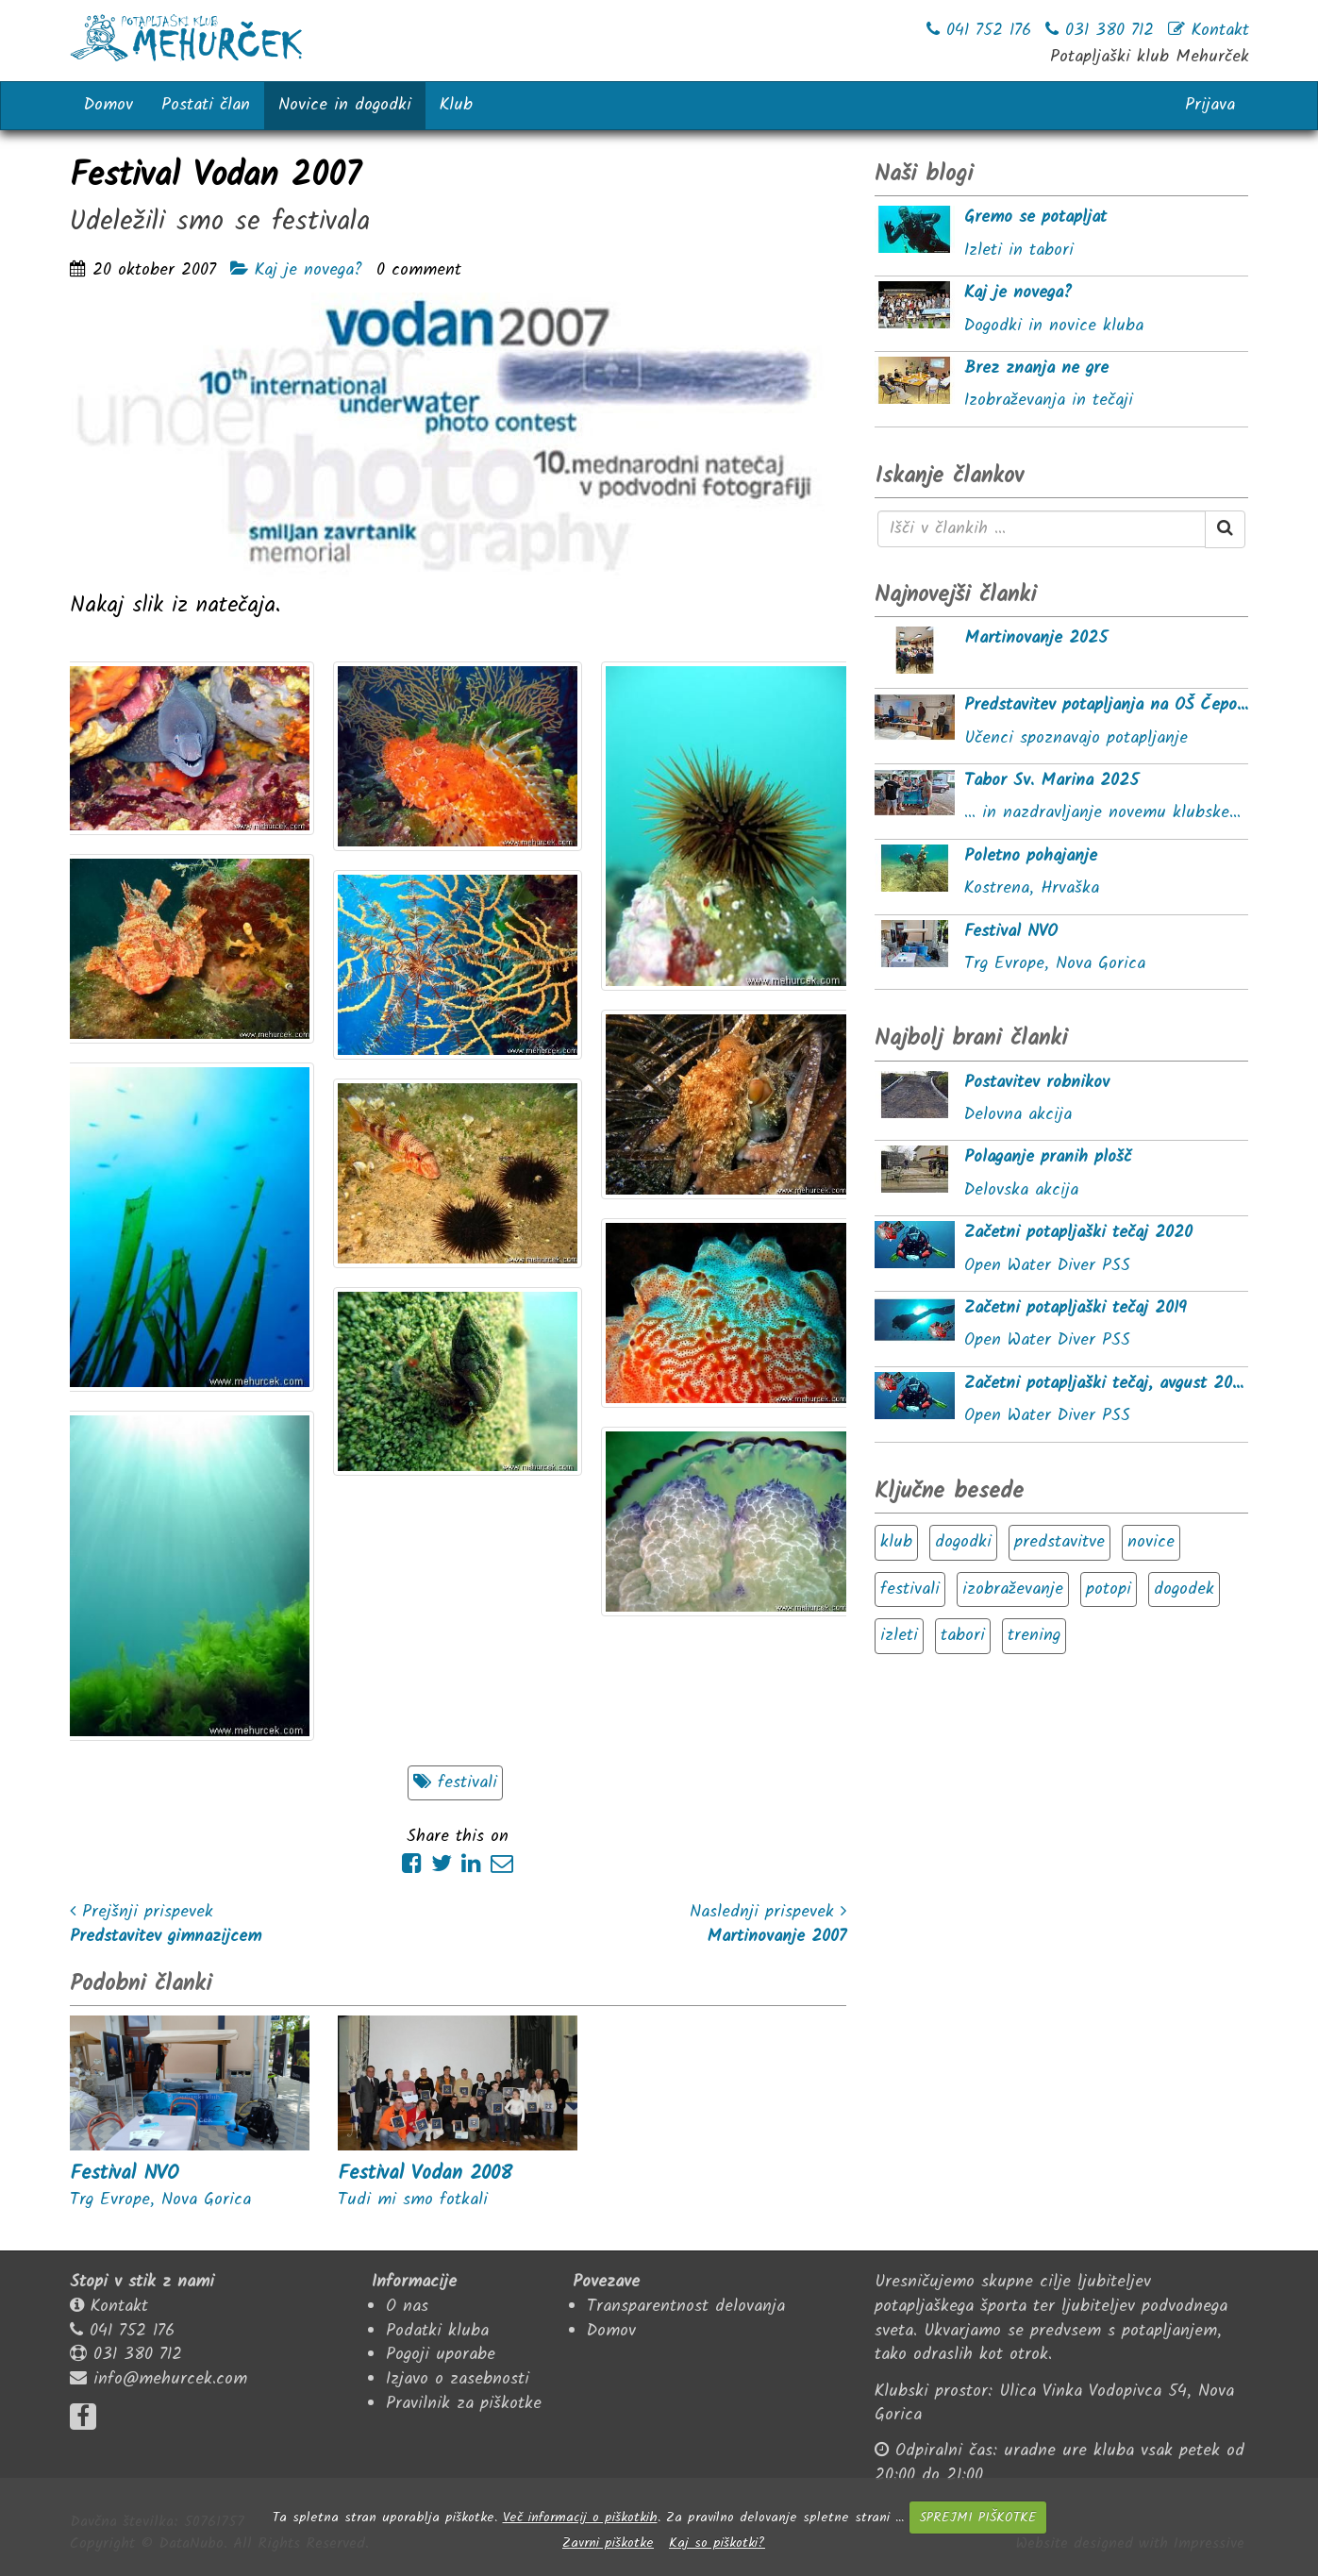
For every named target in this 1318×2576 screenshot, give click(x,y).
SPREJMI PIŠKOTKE (977, 2517)
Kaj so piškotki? (717, 2543)
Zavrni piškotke (608, 2543)
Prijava (1210, 105)
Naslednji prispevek (768, 1912)
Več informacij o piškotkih (580, 2517)
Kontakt (119, 2306)
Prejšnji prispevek (141, 1912)
